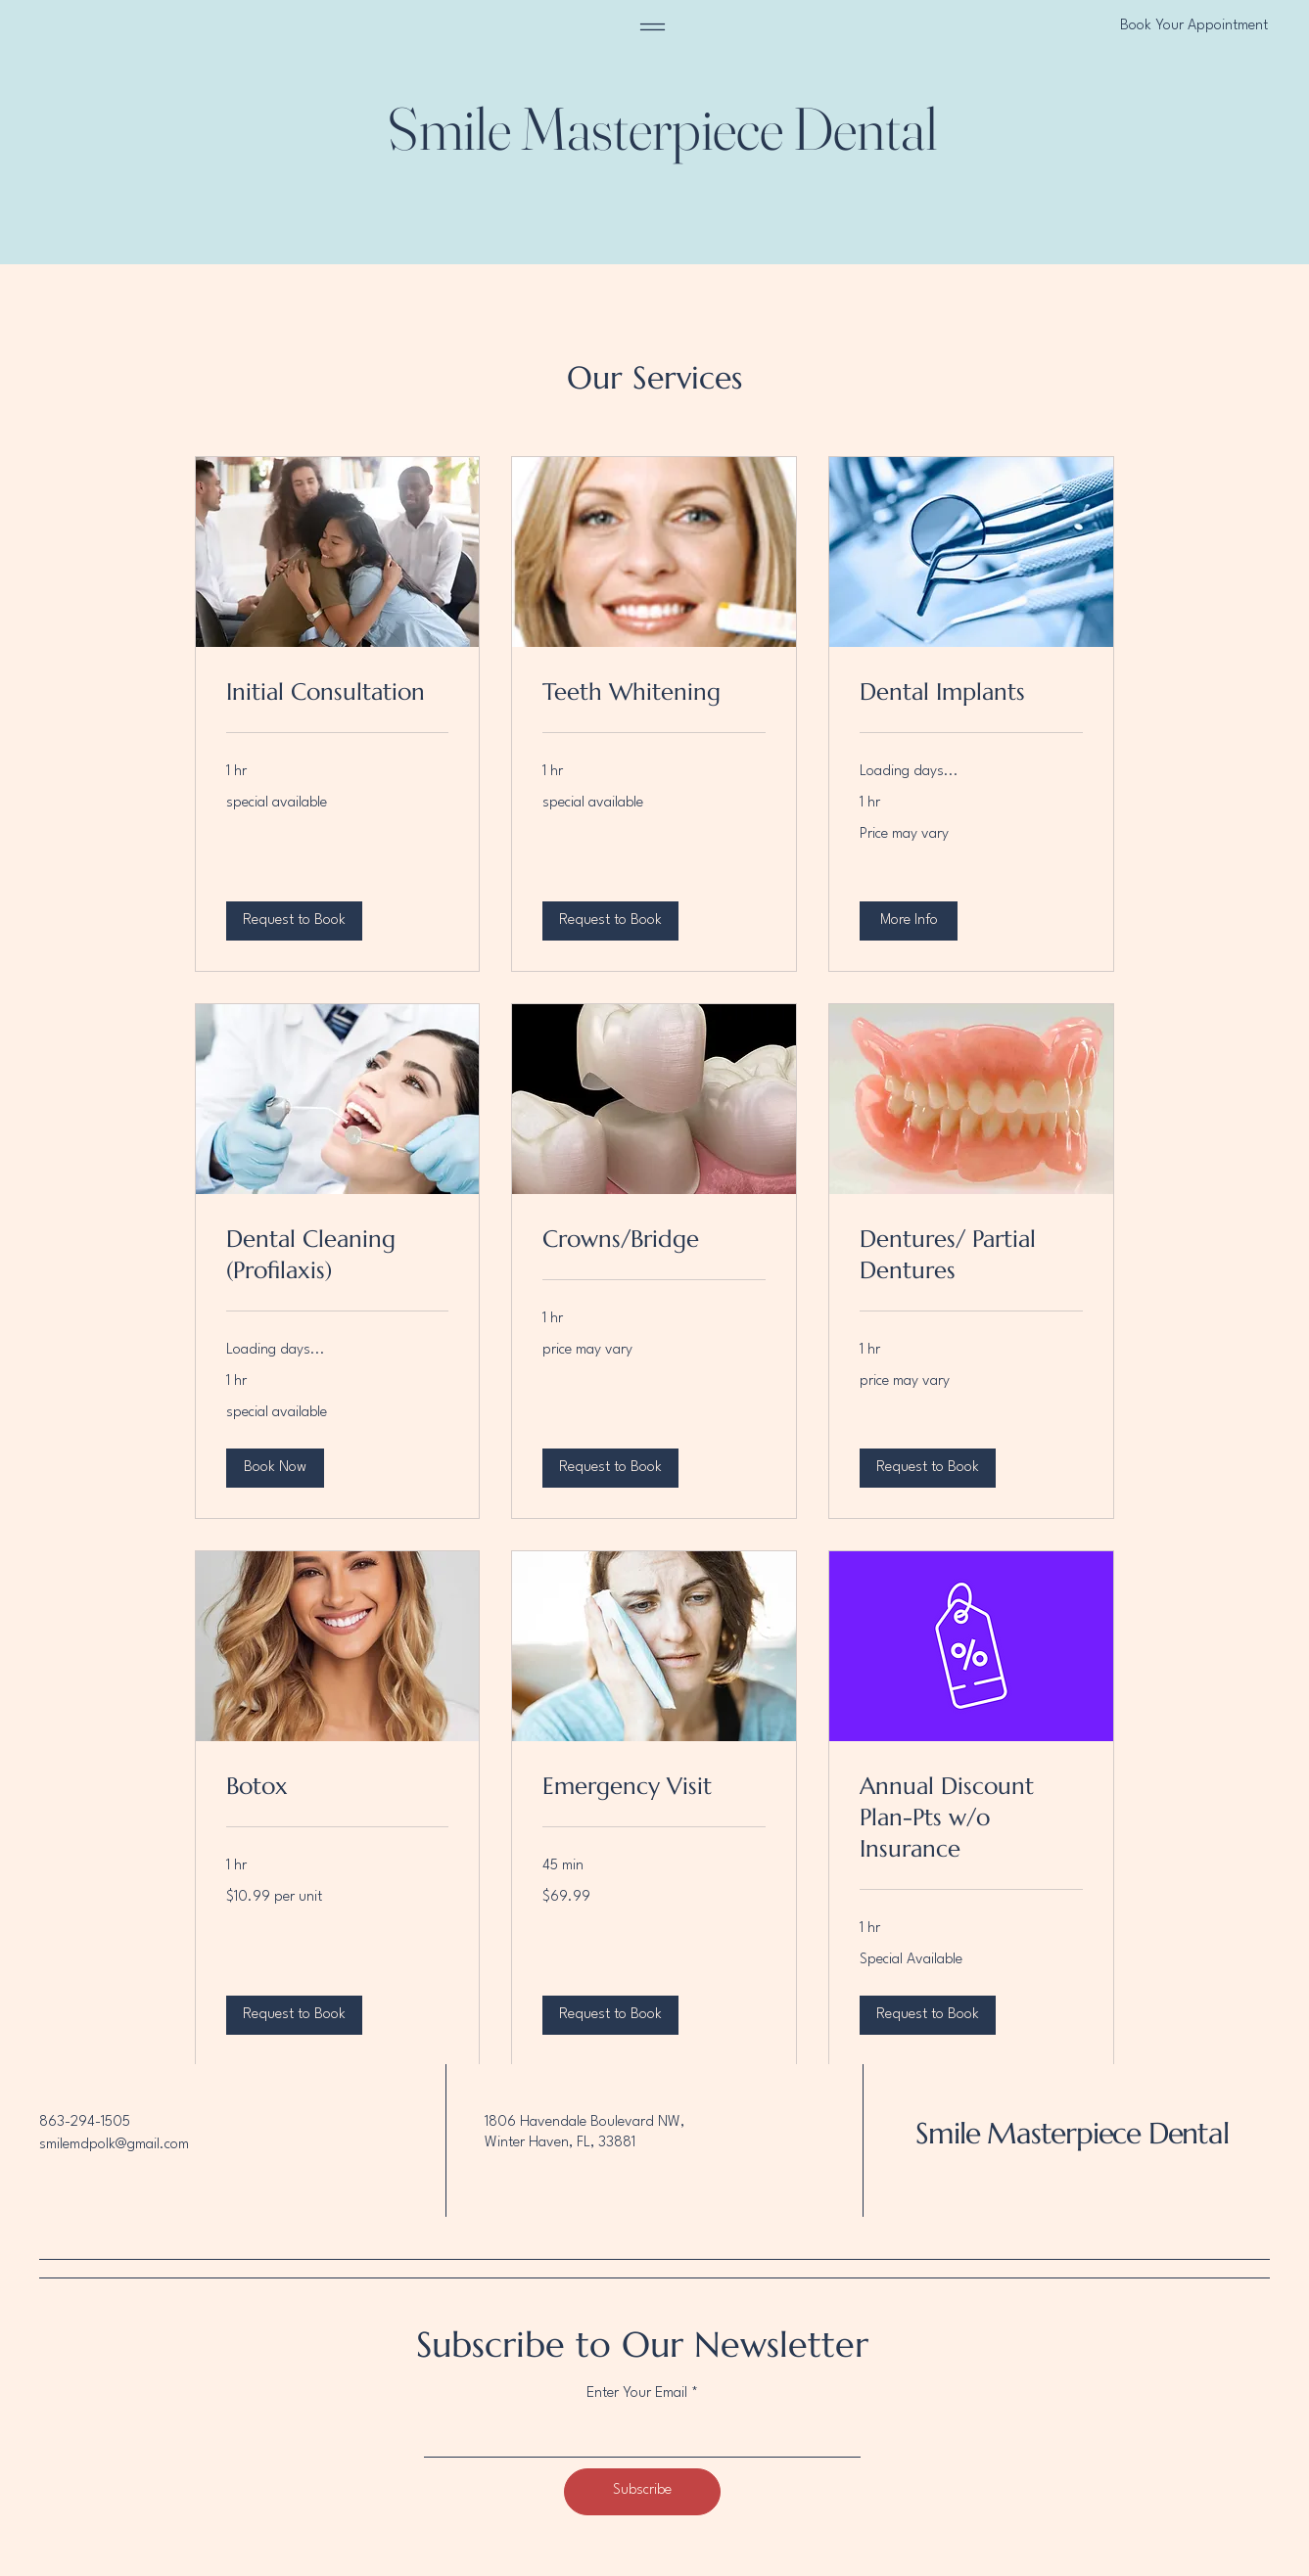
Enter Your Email (636, 2393)
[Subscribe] (642, 2491)
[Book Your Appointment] (1120, 27)
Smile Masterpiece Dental (1071, 2133)
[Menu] (652, 27)
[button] (294, 921)
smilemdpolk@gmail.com (114, 2145)
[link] (337, 693)
